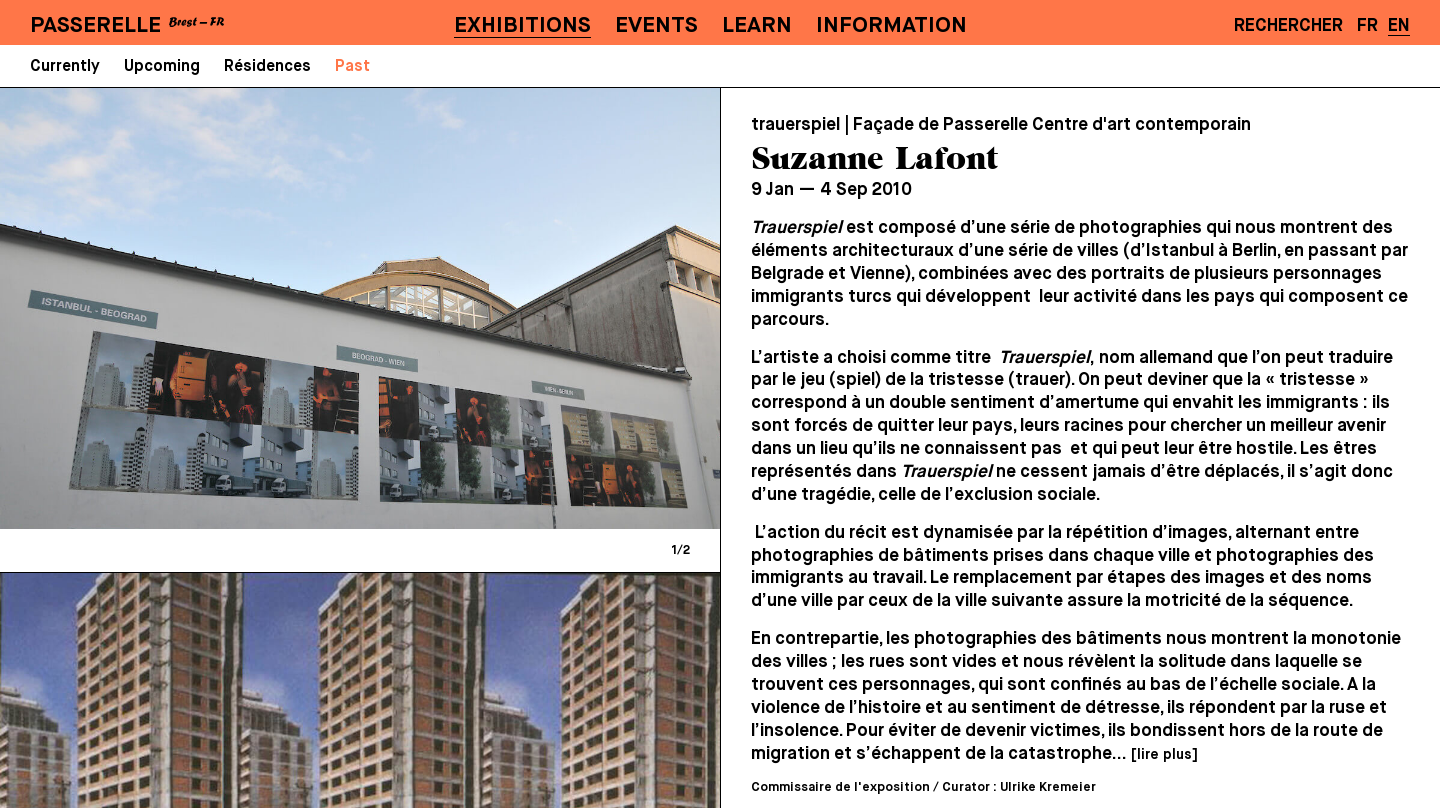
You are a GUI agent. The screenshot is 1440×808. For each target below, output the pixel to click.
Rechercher (1288, 26)
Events (656, 26)
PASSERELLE (95, 26)
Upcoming (162, 67)
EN (1399, 26)
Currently (65, 67)
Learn (757, 26)
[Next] (530, 308)
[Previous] (190, 308)
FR (1367, 26)
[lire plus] (1164, 755)
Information (891, 26)
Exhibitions (522, 26)
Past (352, 67)
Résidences (267, 67)
